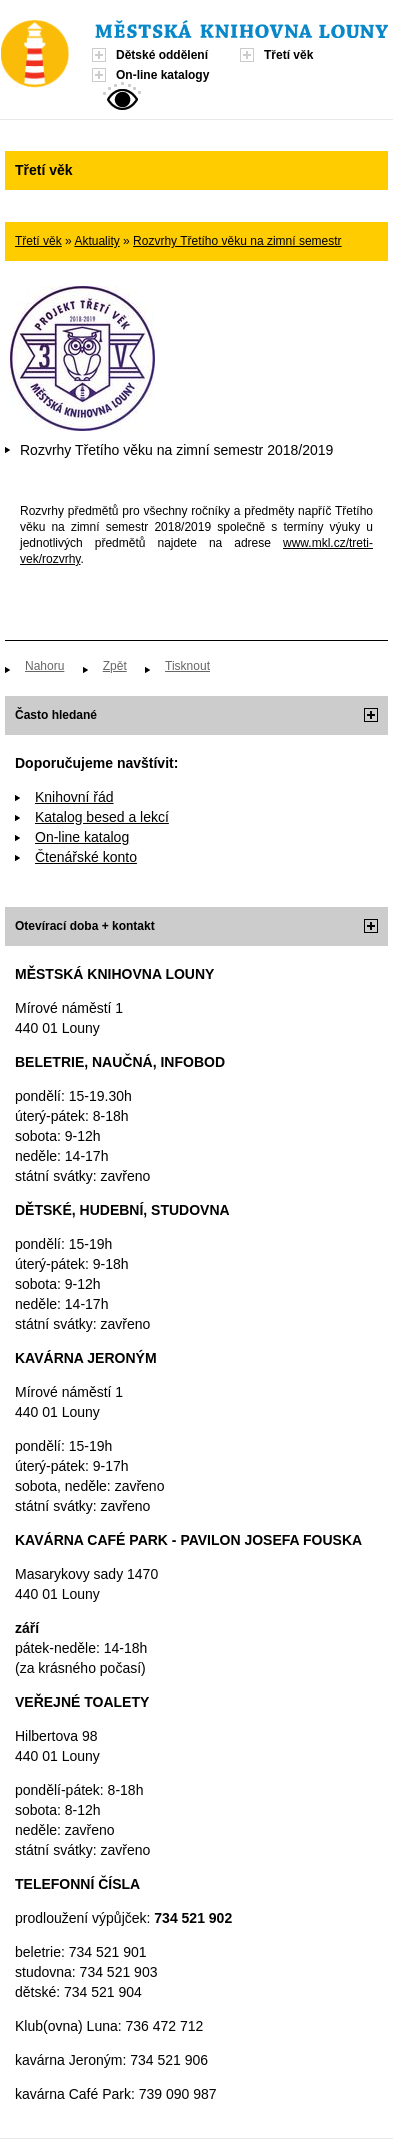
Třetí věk (288, 55)
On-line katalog (82, 837)
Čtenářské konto (86, 857)
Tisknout (187, 666)
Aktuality (96, 241)
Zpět (115, 666)
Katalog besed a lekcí (102, 817)
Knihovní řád (74, 797)
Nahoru (44, 666)
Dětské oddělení (162, 55)
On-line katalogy (162, 75)
